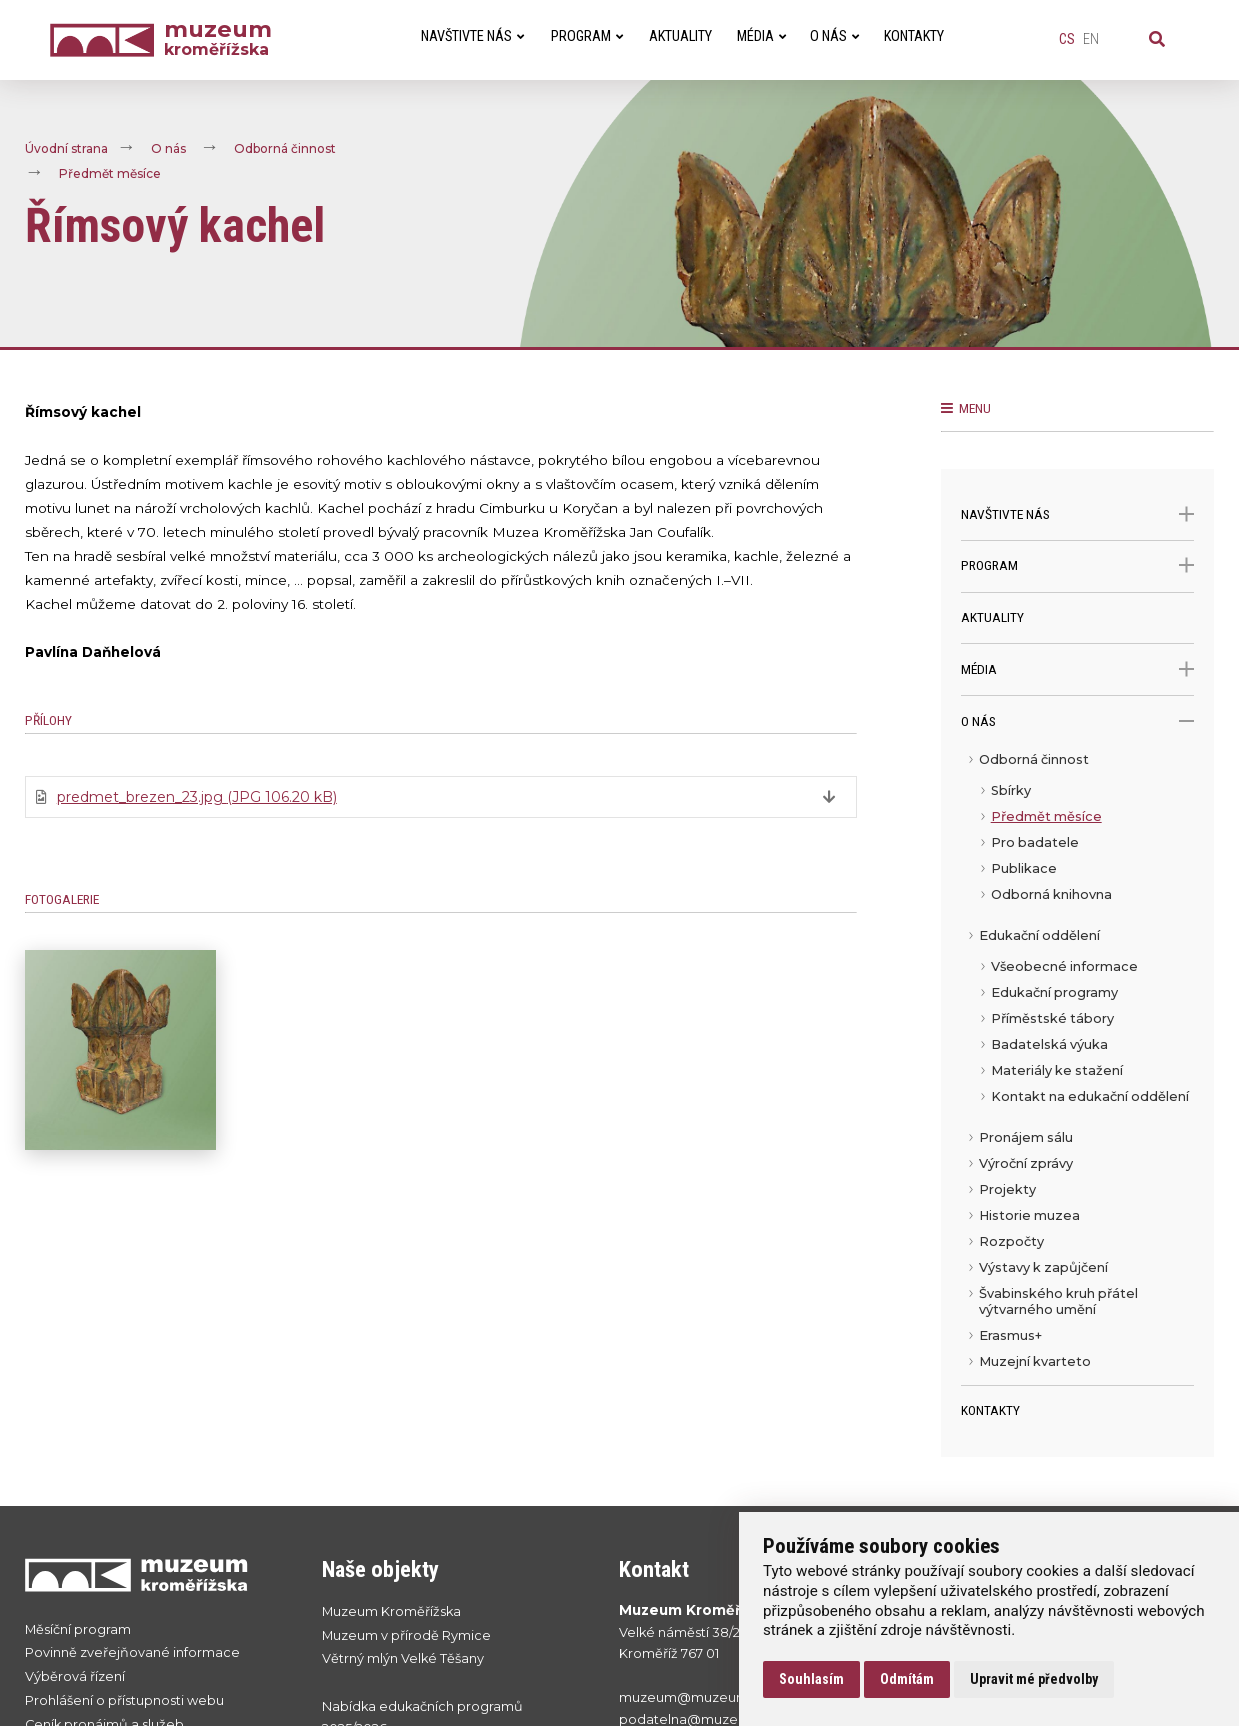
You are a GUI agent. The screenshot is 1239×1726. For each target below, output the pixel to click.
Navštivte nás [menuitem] (472, 36)
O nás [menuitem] (834, 36)
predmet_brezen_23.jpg (197, 797)
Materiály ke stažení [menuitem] (1057, 1070)
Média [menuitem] (761, 36)
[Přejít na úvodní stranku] (153, 1574)
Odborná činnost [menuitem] (1034, 759)
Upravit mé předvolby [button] (1034, 1679)
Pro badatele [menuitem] (1035, 842)
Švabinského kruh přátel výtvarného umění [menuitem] (1058, 1301)
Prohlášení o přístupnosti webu (124, 1700)
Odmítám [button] (907, 1679)
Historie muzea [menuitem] (1029, 1215)
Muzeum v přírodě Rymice (406, 1635)
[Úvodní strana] (107, 40)
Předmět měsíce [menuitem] (1046, 816)
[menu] (1078, 1066)
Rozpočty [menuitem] (1011, 1241)
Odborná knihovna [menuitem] (1051, 894)
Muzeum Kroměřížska (391, 1611)
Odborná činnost (285, 148)
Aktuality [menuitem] (680, 36)
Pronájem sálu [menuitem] (1026, 1137)
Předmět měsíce (110, 173)
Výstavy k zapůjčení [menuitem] (1043, 1267)
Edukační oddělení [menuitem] (1039, 935)
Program (1078, 565)
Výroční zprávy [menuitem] (1026, 1163)
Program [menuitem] (587, 36)
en (1091, 39)
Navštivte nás (1078, 514)
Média (1078, 669)
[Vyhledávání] (1157, 40)
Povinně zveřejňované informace (132, 1652)
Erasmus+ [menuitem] (1010, 1335)
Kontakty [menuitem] (914, 36)
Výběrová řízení (75, 1676)
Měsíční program (78, 1629)
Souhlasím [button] (811, 1679)
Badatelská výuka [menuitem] (1049, 1044)
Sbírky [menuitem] (1011, 790)
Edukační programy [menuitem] (1054, 992)
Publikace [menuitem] (1024, 868)
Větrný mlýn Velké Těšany (403, 1658)
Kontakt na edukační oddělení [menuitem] (1090, 1096)
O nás (168, 148)
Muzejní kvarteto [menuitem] (1035, 1361)
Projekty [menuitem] (1007, 1189)
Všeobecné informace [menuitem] (1064, 966)
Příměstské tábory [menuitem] (1052, 1018)
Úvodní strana (66, 148)
